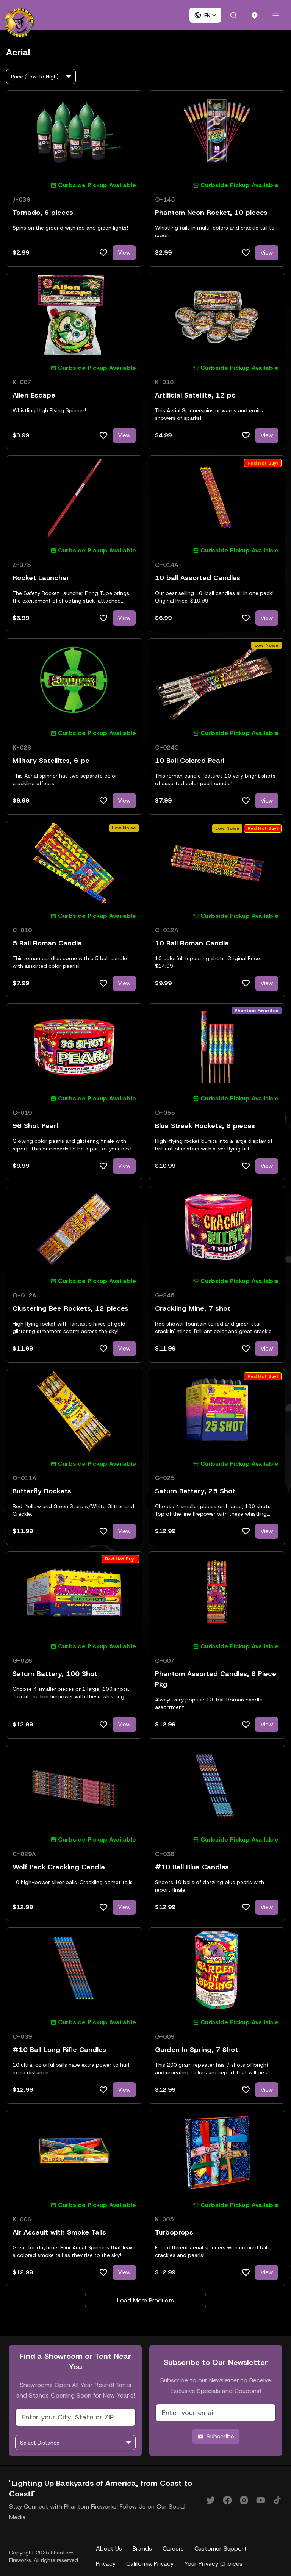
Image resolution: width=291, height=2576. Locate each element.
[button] (205, 15)
